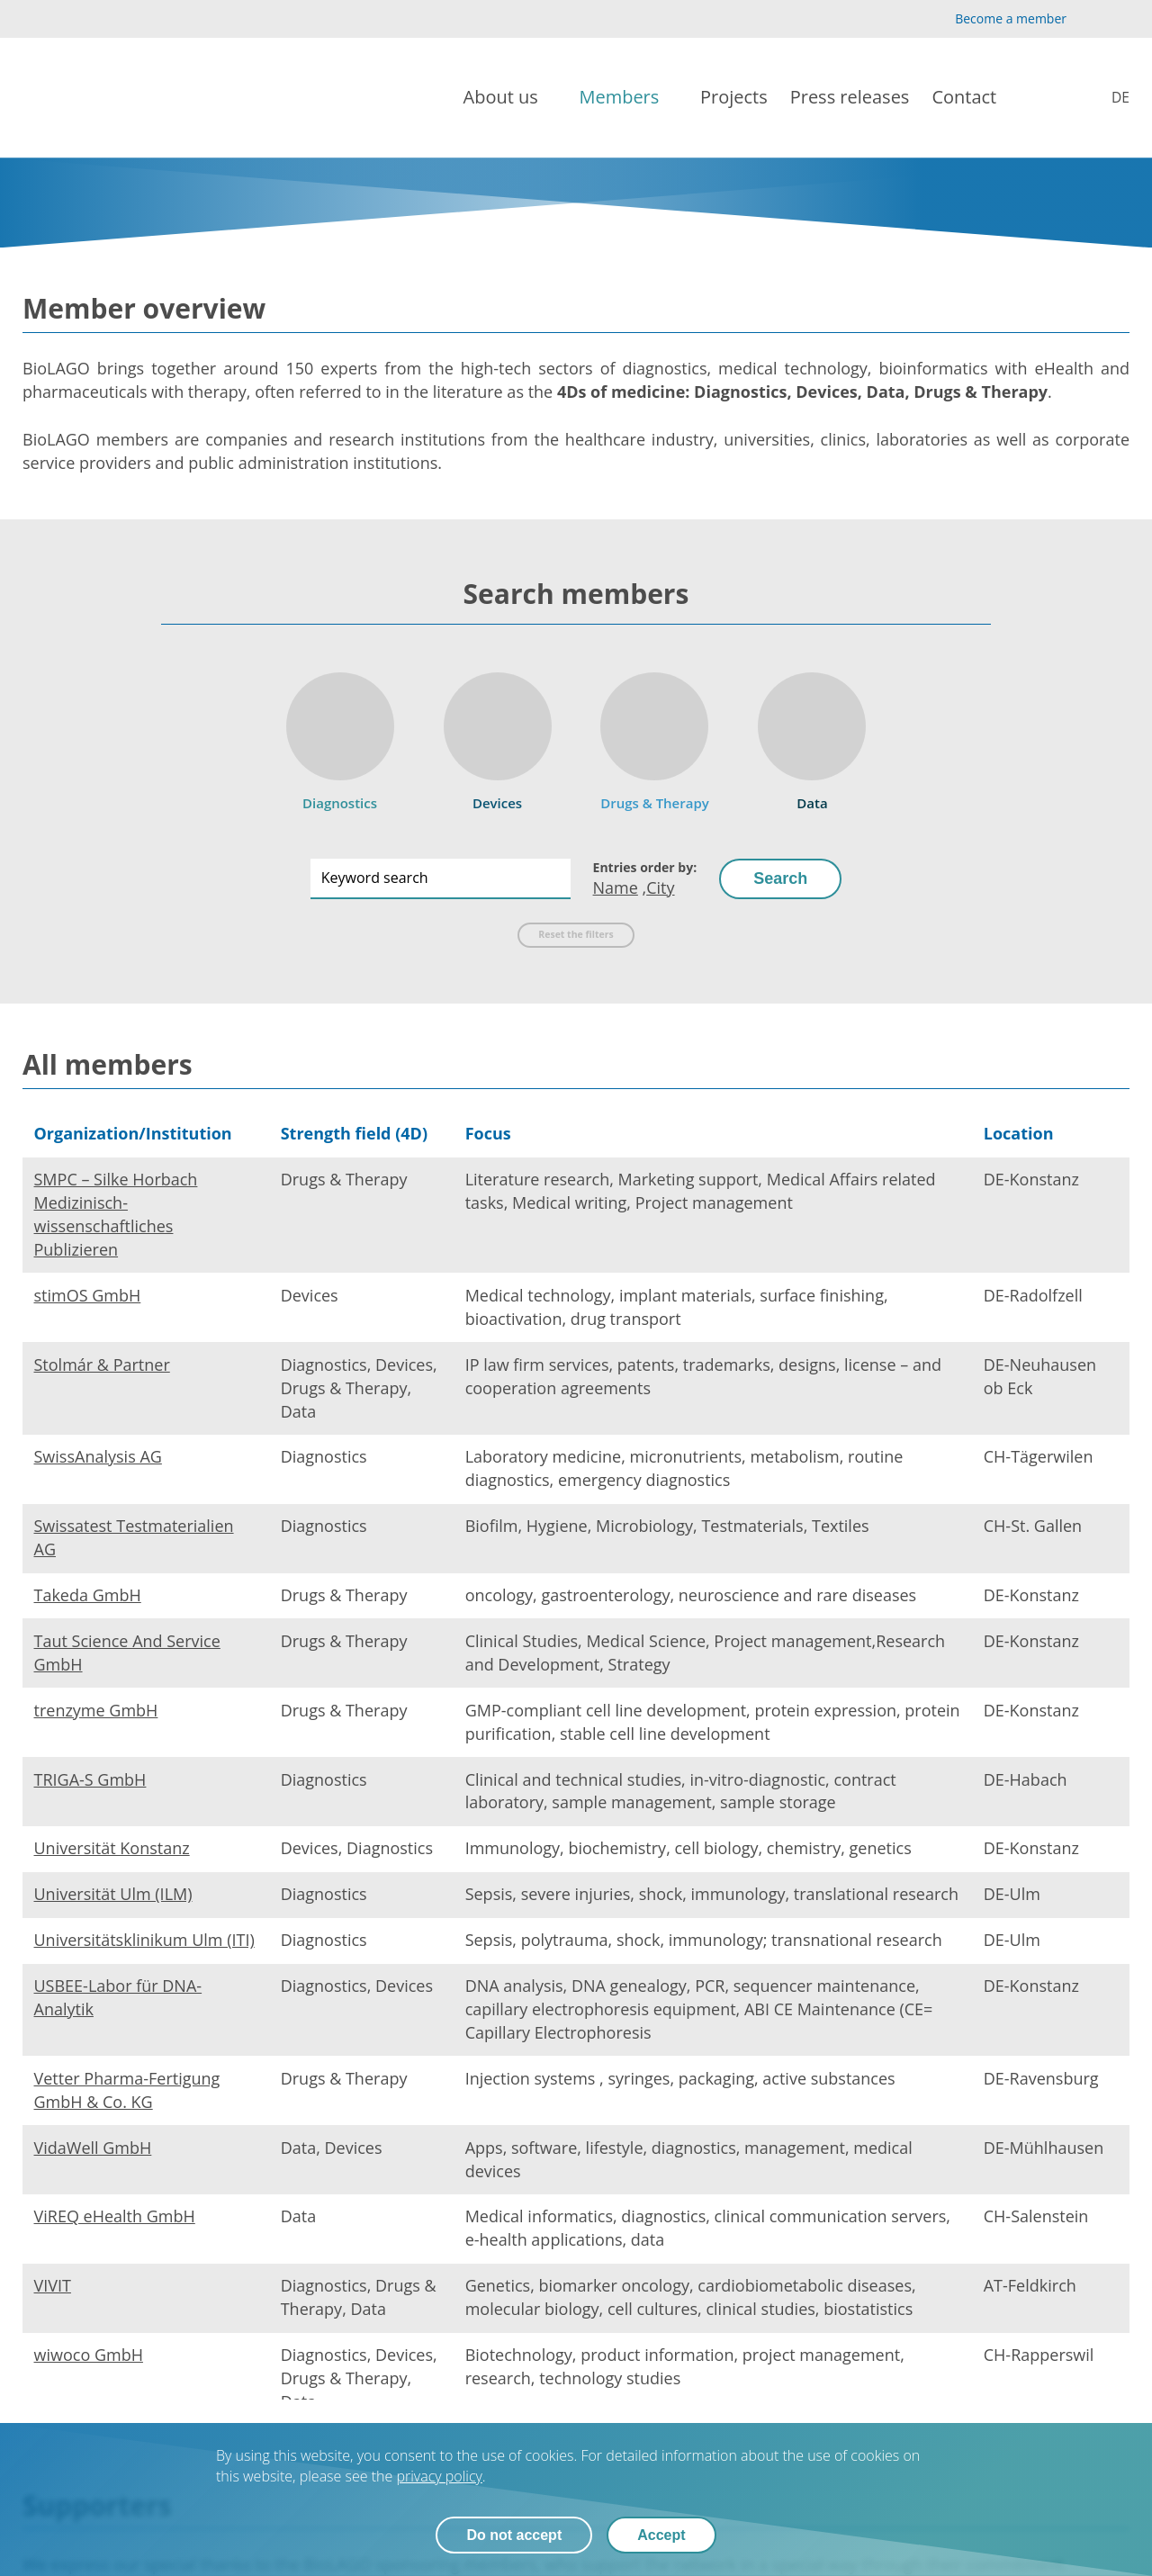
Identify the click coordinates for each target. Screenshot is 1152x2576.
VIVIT (52, 2285)
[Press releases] (850, 98)
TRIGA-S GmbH (90, 1779)
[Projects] (734, 98)
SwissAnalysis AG (98, 1456)
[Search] (1051, 98)
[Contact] (973, 98)
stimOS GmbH (87, 1295)
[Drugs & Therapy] (655, 736)
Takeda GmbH (87, 1595)
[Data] (811, 736)
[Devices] (497, 736)
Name (615, 887)
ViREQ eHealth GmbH (114, 2216)
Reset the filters (575, 934)
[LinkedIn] (1119, 19)
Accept (661, 2535)
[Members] (628, 98)
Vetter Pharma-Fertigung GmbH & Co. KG (127, 2089)
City (660, 887)
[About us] (510, 98)
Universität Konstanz (112, 1848)
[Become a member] (995, 19)
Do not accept (514, 2535)
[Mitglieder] (1108, 98)
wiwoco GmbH (88, 2354)
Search (780, 878)
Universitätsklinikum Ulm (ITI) (144, 1939)
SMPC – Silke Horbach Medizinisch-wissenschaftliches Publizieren (116, 1214)
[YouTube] (1090, 19)
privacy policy (439, 2476)
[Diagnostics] (340, 736)
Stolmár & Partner (102, 1364)
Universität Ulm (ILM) (113, 1894)
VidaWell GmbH (93, 2147)
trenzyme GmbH (96, 1710)
